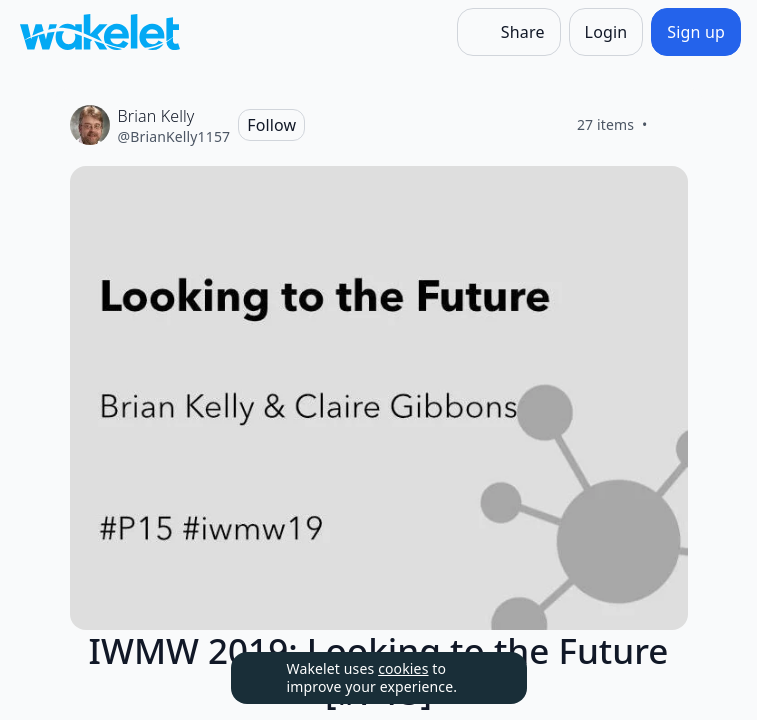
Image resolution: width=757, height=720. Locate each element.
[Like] (672, 125)
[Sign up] (696, 32)
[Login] (606, 32)
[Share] (509, 32)
